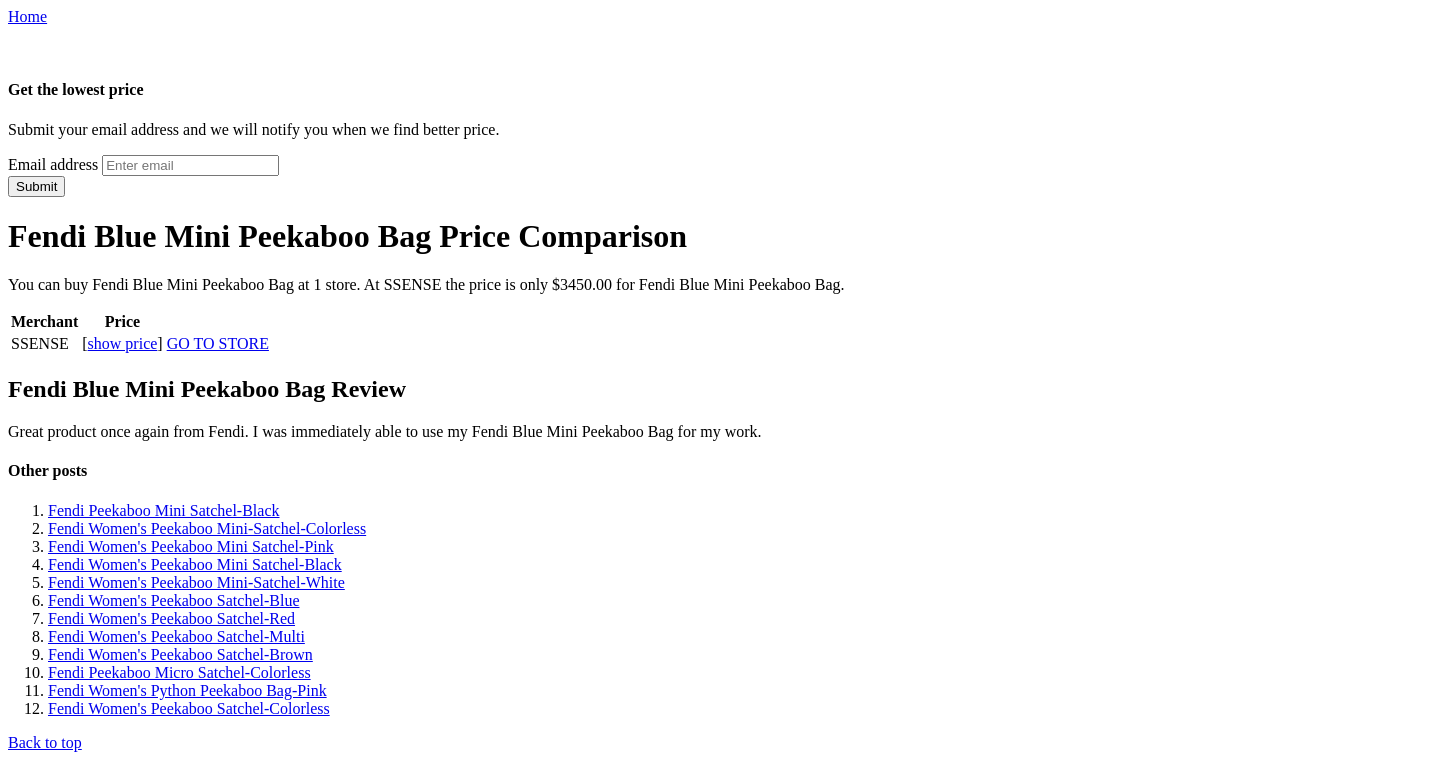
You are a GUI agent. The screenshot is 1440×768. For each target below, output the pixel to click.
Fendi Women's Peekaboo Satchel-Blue (173, 600)
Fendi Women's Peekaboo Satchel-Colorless (189, 708)
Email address (53, 164)
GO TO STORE (218, 343)
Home (27, 16)
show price (123, 343)
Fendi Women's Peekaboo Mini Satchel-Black (195, 564)
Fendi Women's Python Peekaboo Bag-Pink (187, 690)
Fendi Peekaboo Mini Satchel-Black (164, 510)
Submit (36, 186)
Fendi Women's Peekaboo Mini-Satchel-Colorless (207, 528)
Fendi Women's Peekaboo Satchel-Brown (180, 654)
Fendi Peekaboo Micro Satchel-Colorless (179, 672)
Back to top (45, 742)
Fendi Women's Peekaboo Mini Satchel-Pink (191, 546)
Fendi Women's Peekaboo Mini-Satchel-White (196, 582)
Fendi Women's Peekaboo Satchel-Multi (176, 636)
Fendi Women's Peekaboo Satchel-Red (171, 618)
